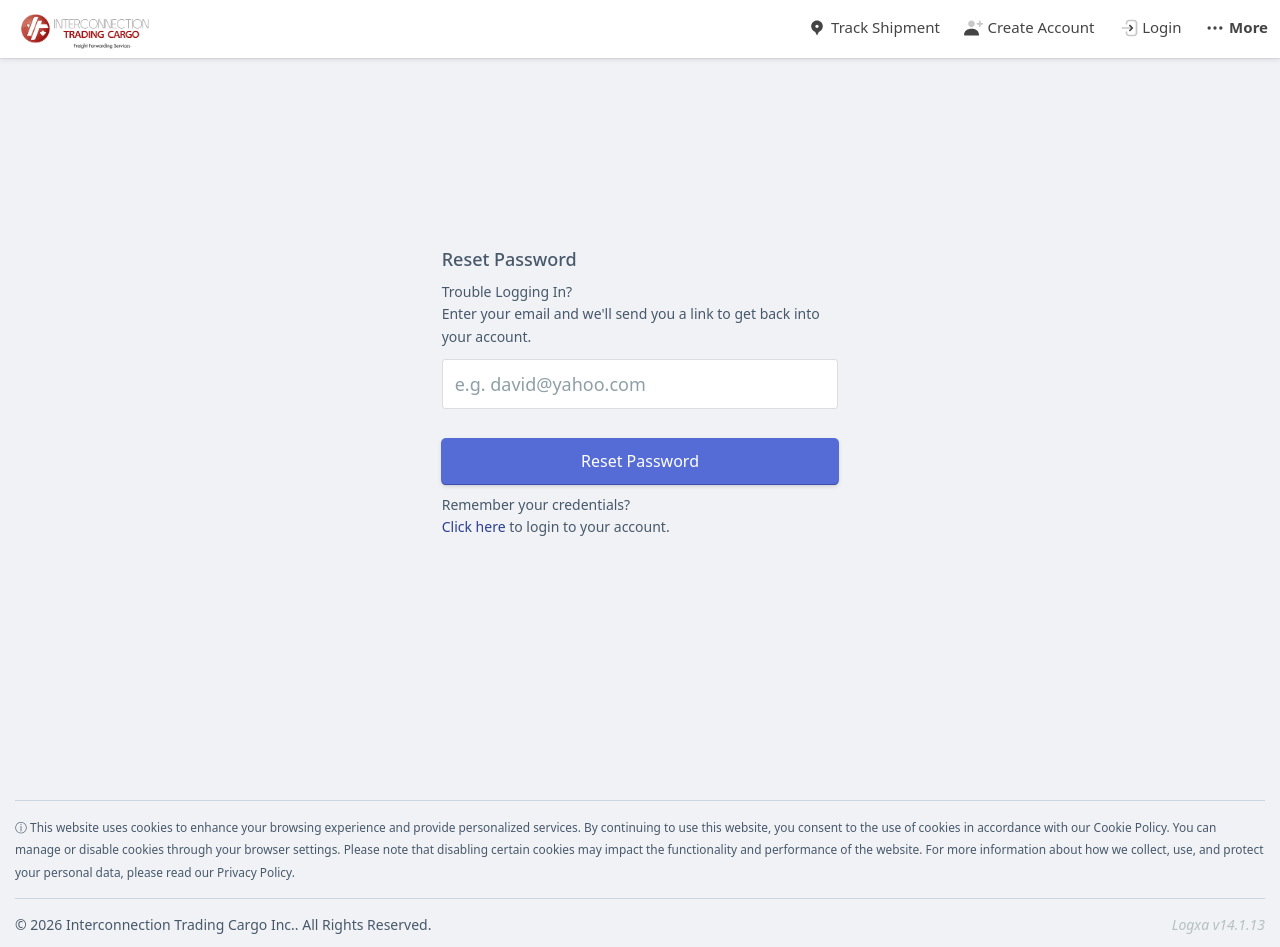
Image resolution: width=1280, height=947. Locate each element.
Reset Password (640, 461)
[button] (1236, 22)
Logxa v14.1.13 (1218, 924)
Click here (474, 526)
